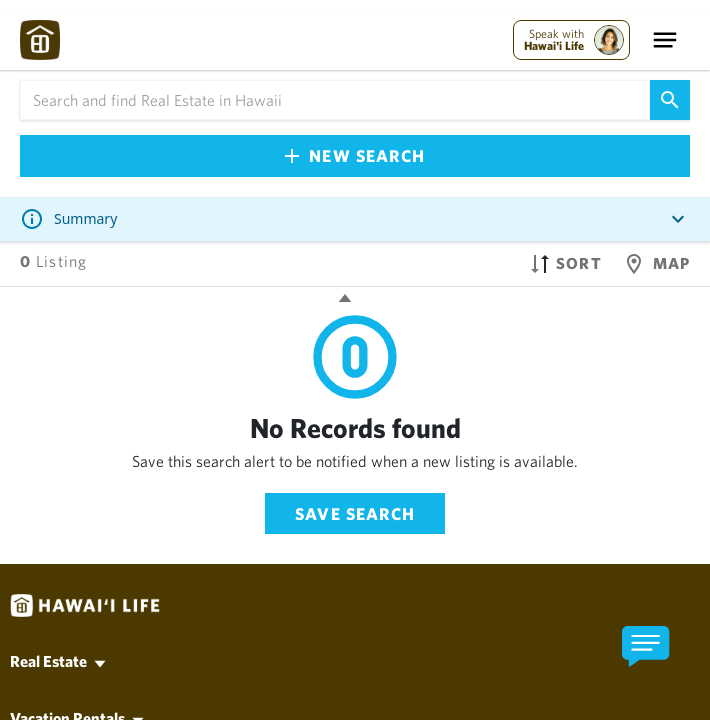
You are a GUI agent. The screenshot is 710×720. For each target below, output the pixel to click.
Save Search (355, 513)
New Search (355, 155)
